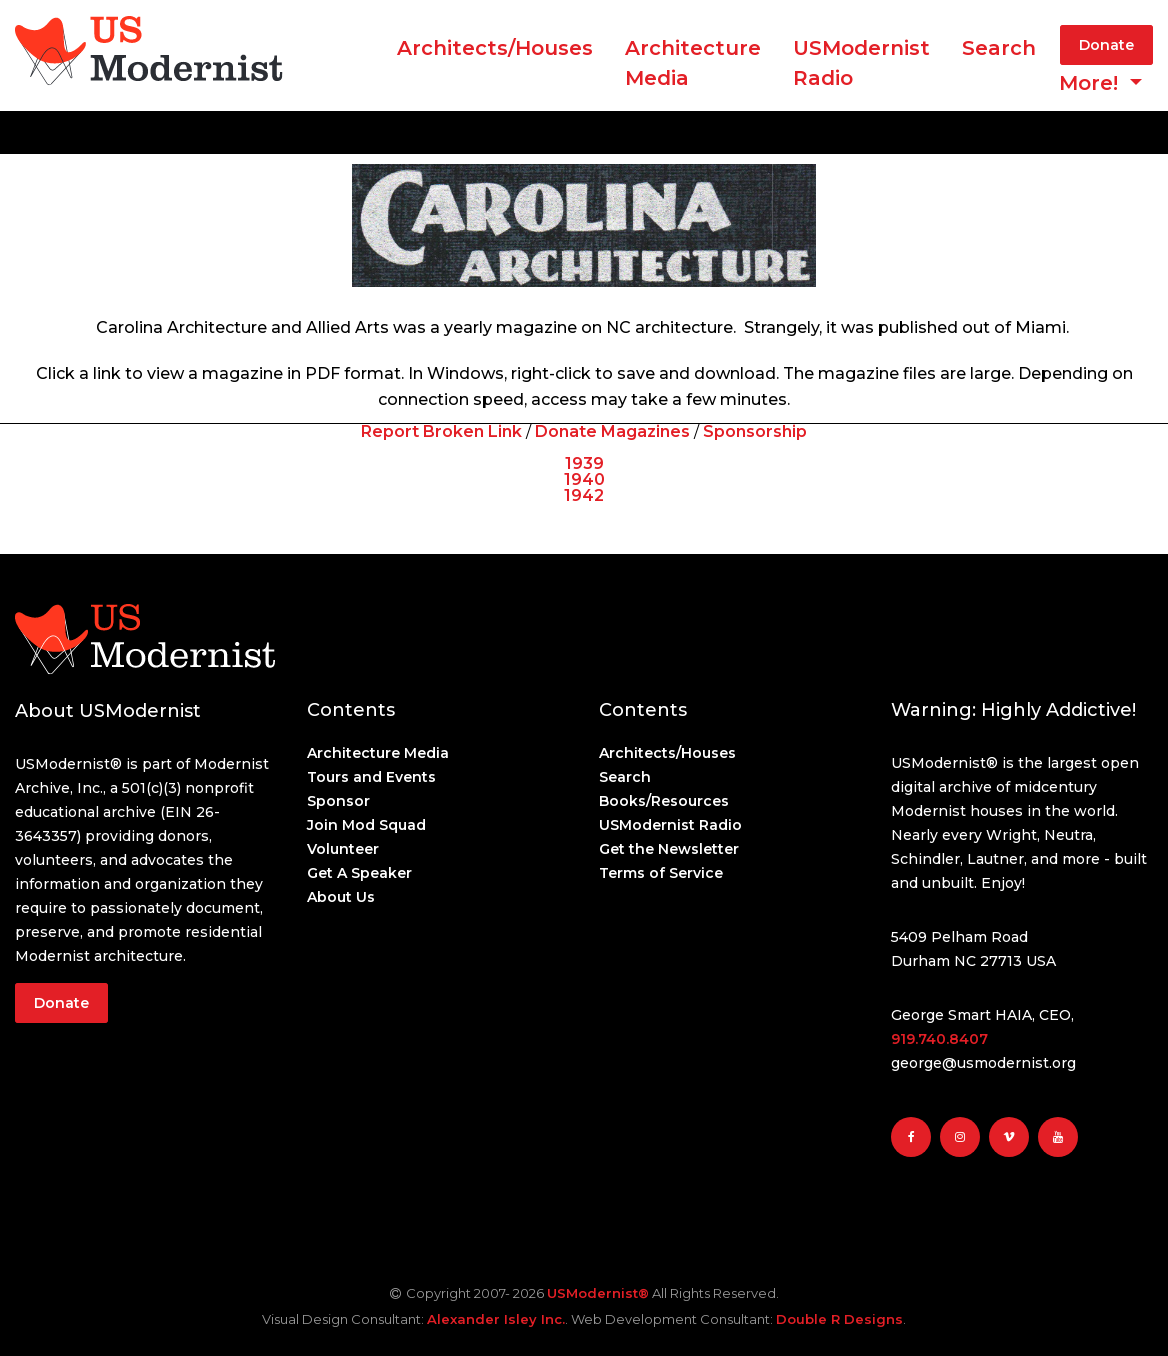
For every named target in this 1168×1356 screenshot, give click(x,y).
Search (999, 48)
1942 (584, 495)
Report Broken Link (441, 431)
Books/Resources (664, 801)
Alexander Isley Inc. (496, 1319)
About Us (341, 897)
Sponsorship (755, 431)
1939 (584, 463)
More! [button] (1091, 83)
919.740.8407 (939, 1039)
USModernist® (598, 1293)
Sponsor (338, 801)
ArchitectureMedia (693, 63)
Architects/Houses (495, 48)
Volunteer (343, 849)
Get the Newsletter (669, 849)
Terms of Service (661, 873)
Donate (1106, 45)
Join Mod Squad (366, 825)
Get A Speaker (359, 873)
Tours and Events (371, 777)
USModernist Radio (861, 63)
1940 (584, 479)
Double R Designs (839, 1319)
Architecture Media (378, 753)
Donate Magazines (612, 431)
